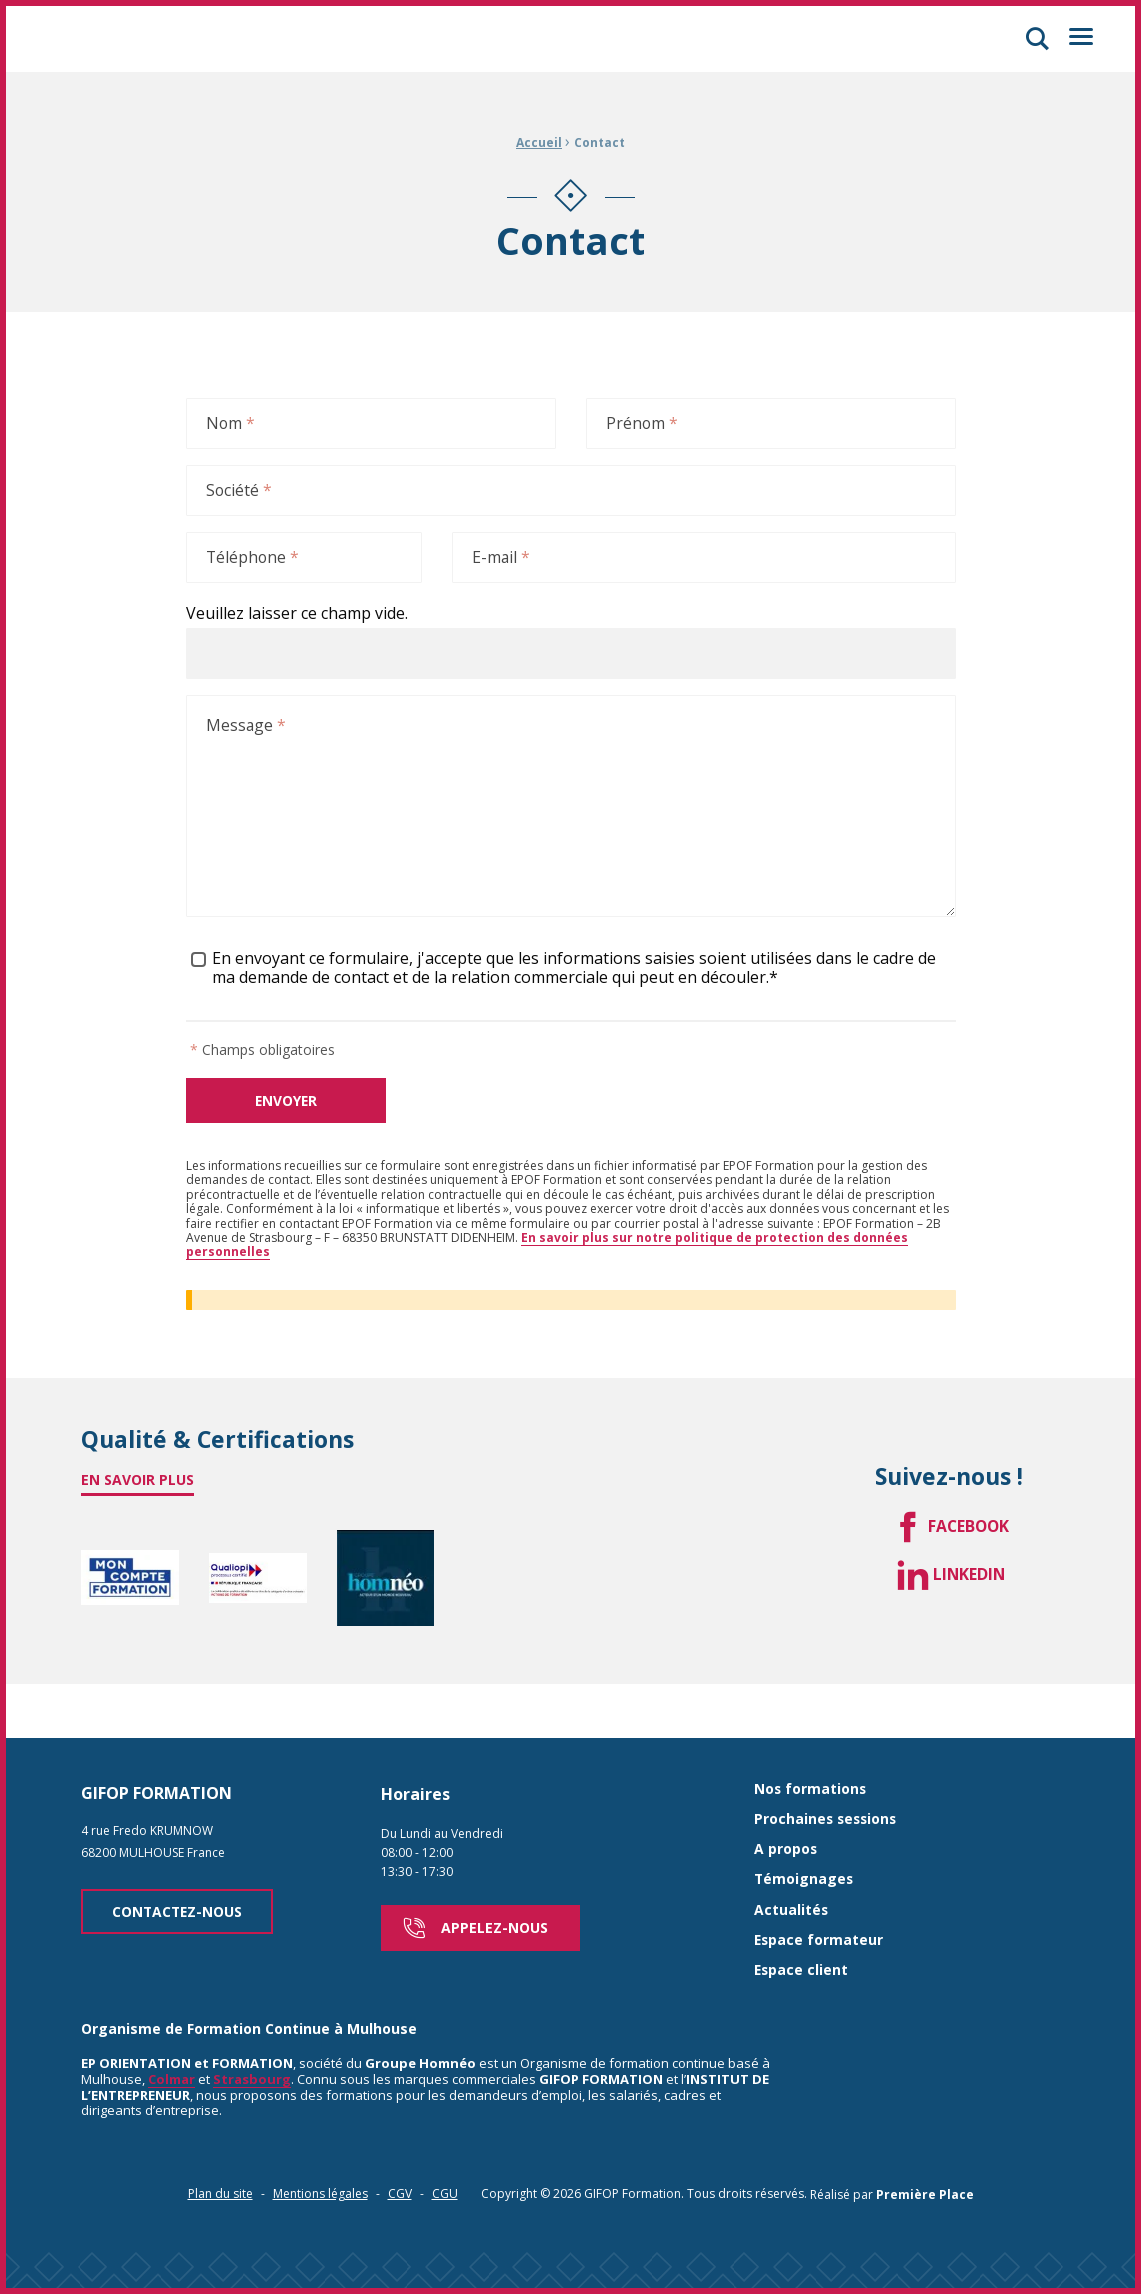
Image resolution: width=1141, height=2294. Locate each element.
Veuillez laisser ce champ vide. (297, 616)
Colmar (171, 2043)
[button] (1033, 39)
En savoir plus (137, 1484)
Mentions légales (320, 2157)
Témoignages (804, 1843)
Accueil (539, 142)
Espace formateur (819, 1903)
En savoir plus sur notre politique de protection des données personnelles (547, 1248)
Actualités (791, 1873)
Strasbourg (252, 2043)
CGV (400, 2157)
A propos (786, 1812)
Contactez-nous (179, 1874)
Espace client (802, 1934)
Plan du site (220, 2157)
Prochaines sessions (827, 1782)
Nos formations (811, 1752)
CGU (445, 2157)
